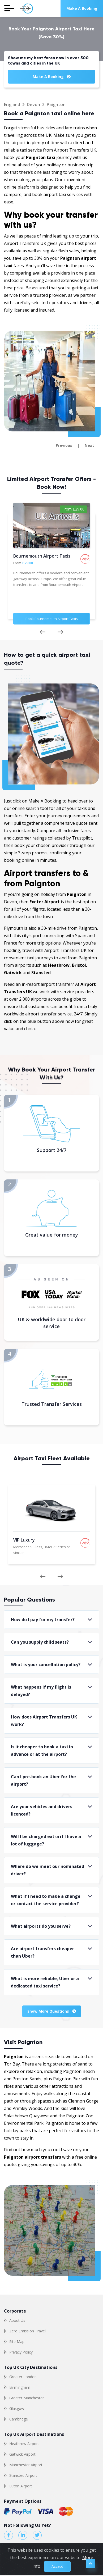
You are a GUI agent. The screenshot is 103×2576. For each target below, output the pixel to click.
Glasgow (16, 2408)
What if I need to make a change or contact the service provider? (45, 1900)
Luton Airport (20, 2485)
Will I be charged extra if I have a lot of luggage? (46, 1840)
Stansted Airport (23, 2475)
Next (89, 445)
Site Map (16, 2341)
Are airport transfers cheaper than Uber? (42, 1952)
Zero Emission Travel (27, 2330)
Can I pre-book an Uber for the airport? (43, 1780)
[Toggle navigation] (9, 8)
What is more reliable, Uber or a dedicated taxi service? (45, 1982)
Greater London (23, 2376)
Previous (64, 445)
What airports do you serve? (41, 1926)
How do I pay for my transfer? (43, 1619)
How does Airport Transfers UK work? (44, 1720)
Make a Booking (81, 8)
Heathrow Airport (24, 2443)
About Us (17, 2320)
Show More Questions (51, 2011)
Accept (57, 2564)
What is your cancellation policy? (45, 1664)
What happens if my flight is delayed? (41, 1690)
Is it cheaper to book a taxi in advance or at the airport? (42, 1750)
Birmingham (19, 2387)
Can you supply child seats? (40, 1642)
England (12, 104)
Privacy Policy (21, 2352)
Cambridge (18, 2419)
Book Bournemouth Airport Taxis (51, 618)
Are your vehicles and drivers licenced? (41, 1810)
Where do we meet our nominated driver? (47, 1870)
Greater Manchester (26, 2397)
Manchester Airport (25, 2464)
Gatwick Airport (22, 2454)
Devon (33, 104)
